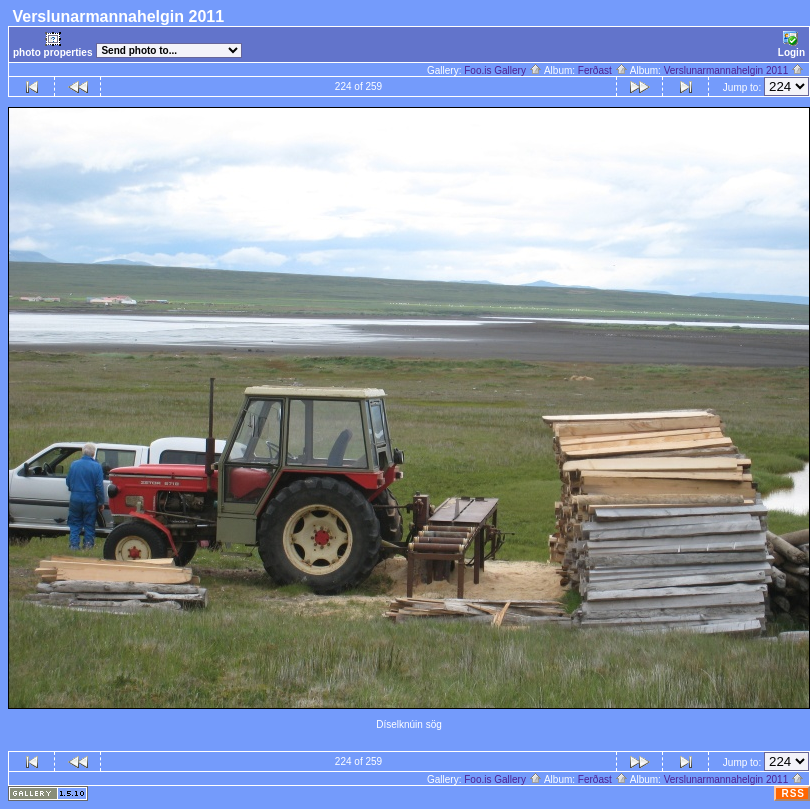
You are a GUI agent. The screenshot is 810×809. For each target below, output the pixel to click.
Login (791, 44)
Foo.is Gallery (502, 70)
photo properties (52, 44)
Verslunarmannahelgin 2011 (734, 70)
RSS (793, 793)
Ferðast (603, 70)
